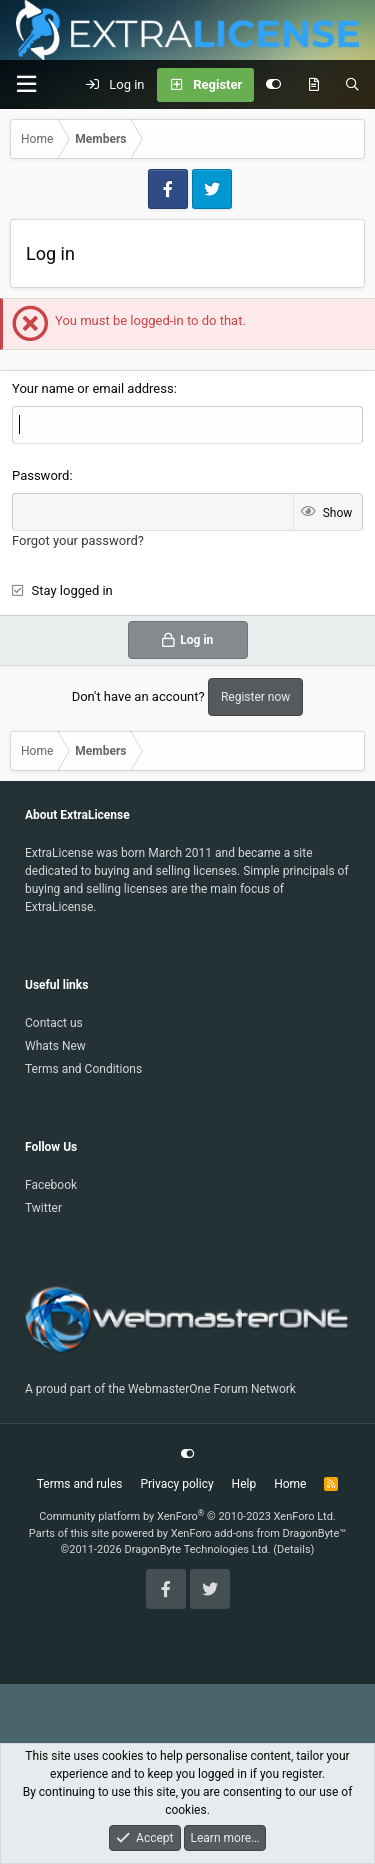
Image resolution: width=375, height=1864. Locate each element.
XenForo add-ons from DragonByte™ (258, 1533)
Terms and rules (80, 1484)
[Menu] (26, 84)
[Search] (352, 85)
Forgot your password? (78, 540)
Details (294, 1549)
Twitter (43, 1208)
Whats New (55, 1046)
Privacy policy (176, 1484)
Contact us (54, 1023)
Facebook (51, 1185)
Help (244, 1484)
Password (40, 475)
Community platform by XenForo (187, 1516)
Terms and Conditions (83, 1069)
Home (290, 1484)
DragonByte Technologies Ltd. (197, 1549)
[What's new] (313, 85)
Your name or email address (93, 388)
